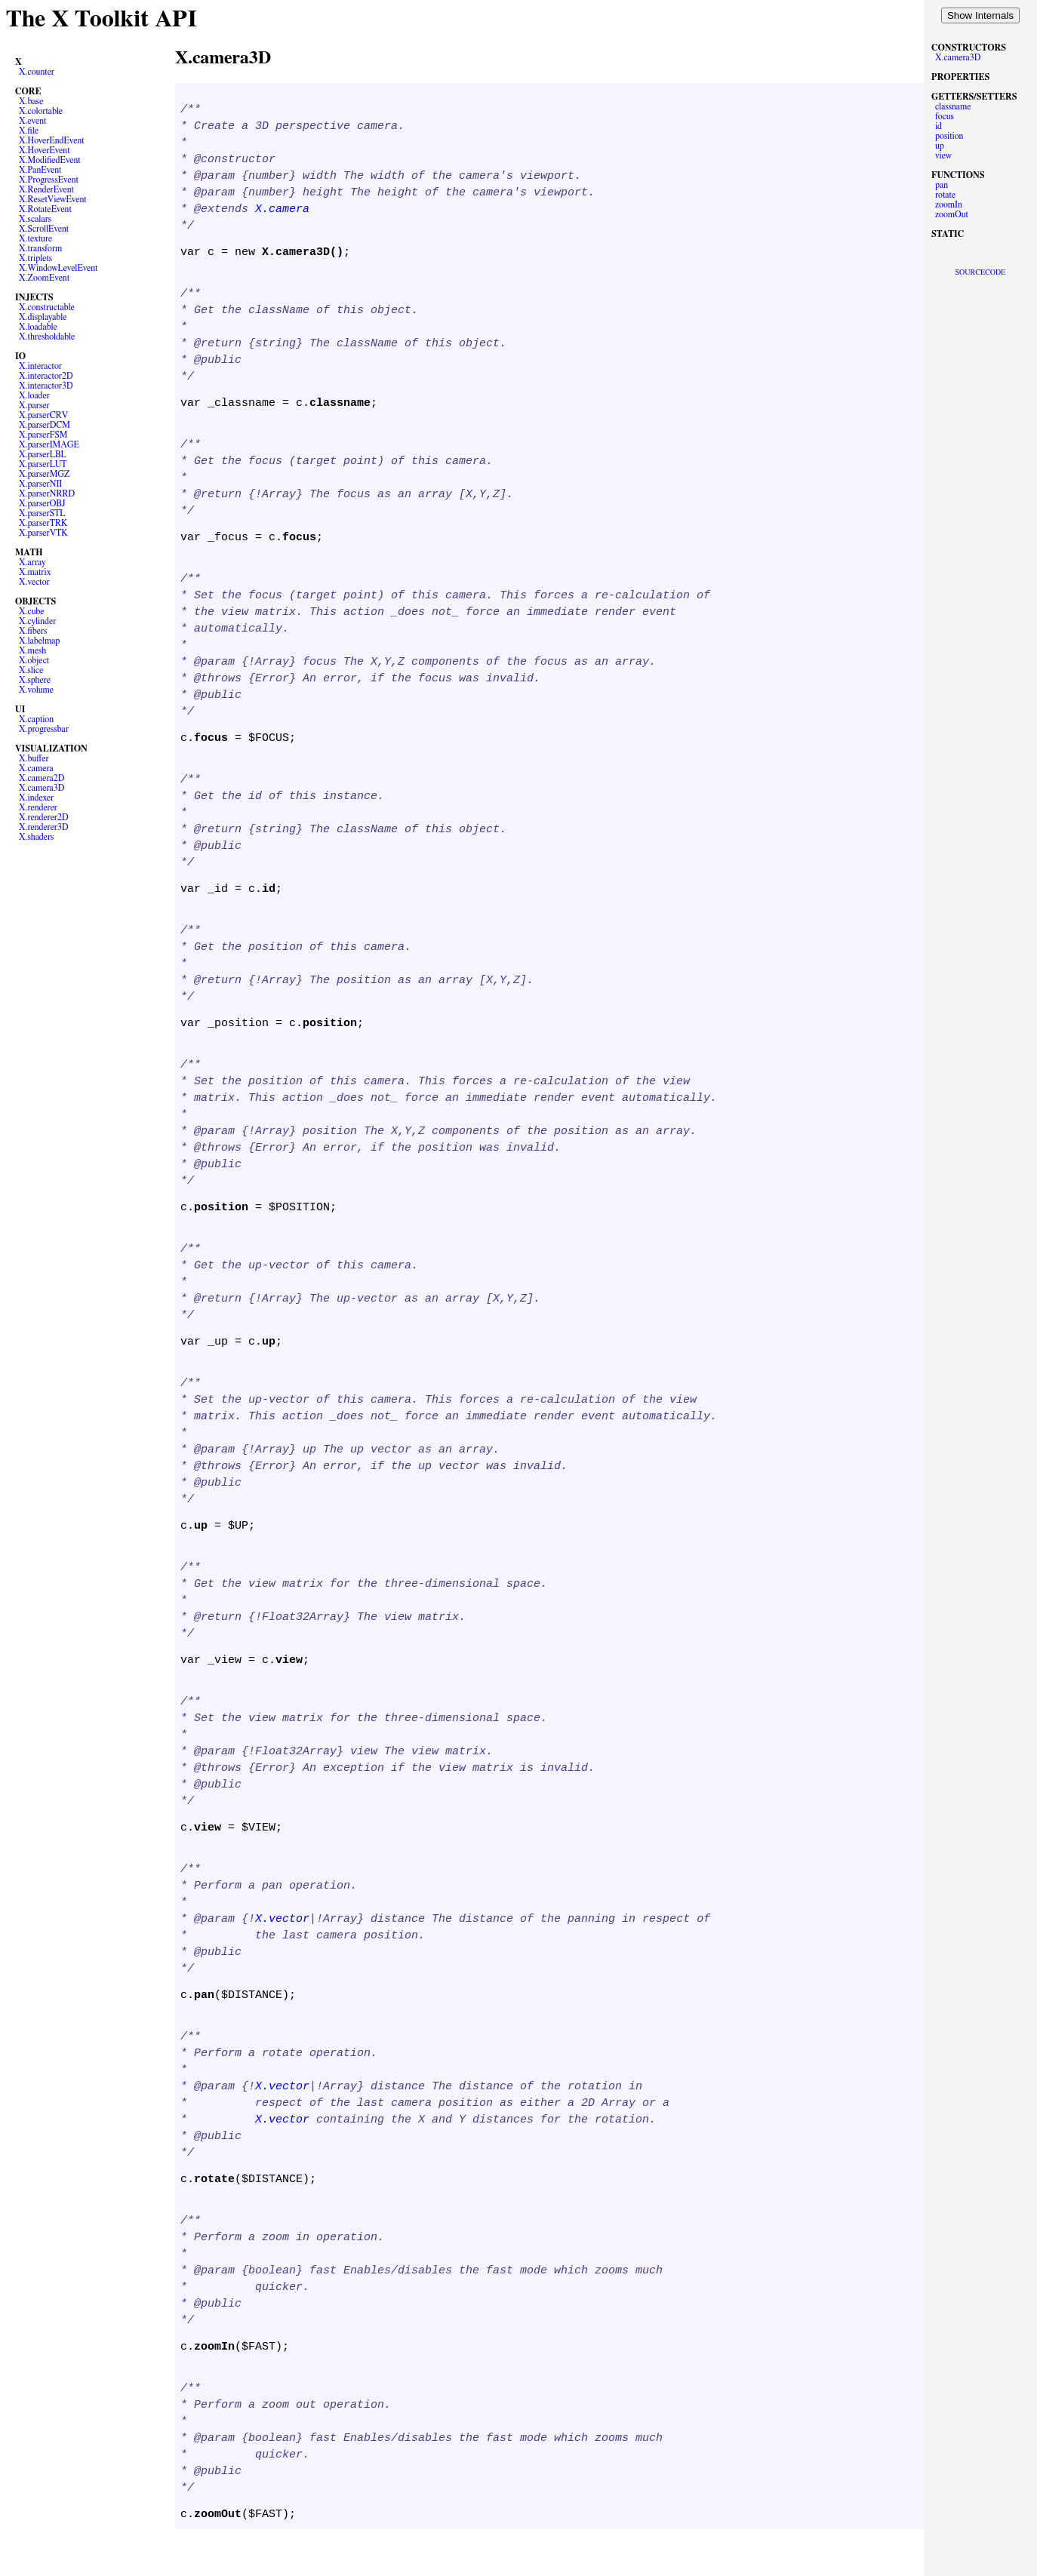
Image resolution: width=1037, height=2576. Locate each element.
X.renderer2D (44, 817)
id (938, 126)
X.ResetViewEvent (53, 199)
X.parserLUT (43, 464)
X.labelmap (39, 640)
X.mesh (32, 650)
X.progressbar (44, 728)
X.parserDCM (44, 424)
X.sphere (35, 679)
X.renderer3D (44, 827)
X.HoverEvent (44, 150)
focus (944, 116)
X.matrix (35, 571)
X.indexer (36, 797)
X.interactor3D (46, 385)
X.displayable (43, 316)
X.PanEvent (40, 169)
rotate (945, 194)
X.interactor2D (46, 375)
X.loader (34, 395)
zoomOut (951, 214)
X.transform (40, 248)
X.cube (32, 611)
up (939, 145)
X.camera (36, 768)
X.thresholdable (47, 336)
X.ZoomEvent (44, 277)
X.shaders (36, 836)
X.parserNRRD (47, 493)
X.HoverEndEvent (52, 140)
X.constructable (47, 307)
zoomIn (948, 204)
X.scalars (35, 218)
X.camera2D (41, 777)
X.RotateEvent (45, 209)
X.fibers (33, 630)
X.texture (35, 238)
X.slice (31, 670)
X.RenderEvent (46, 189)
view (943, 155)
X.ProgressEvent (48, 179)
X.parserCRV (43, 415)
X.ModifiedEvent (50, 159)
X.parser (34, 405)
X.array (32, 562)
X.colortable (41, 110)
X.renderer (38, 807)
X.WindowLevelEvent (58, 267)
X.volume (36, 689)
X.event (32, 120)
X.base (31, 101)
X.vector (34, 581)
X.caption (36, 719)
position (949, 135)
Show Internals (980, 15)
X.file (28, 130)
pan (941, 184)
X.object (34, 660)
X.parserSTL (42, 513)
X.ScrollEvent (44, 228)
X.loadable (38, 326)
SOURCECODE (980, 272)
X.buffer (34, 758)
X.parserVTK (43, 532)
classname (953, 106)
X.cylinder (37, 621)
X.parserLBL (42, 454)
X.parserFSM (43, 434)
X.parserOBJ (42, 503)
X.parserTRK (43, 522)
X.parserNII (40, 483)
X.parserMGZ (44, 473)
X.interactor (40, 365)
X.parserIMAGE (49, 444)
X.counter (36, 71)
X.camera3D (41, 787)
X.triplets (35, 258)
